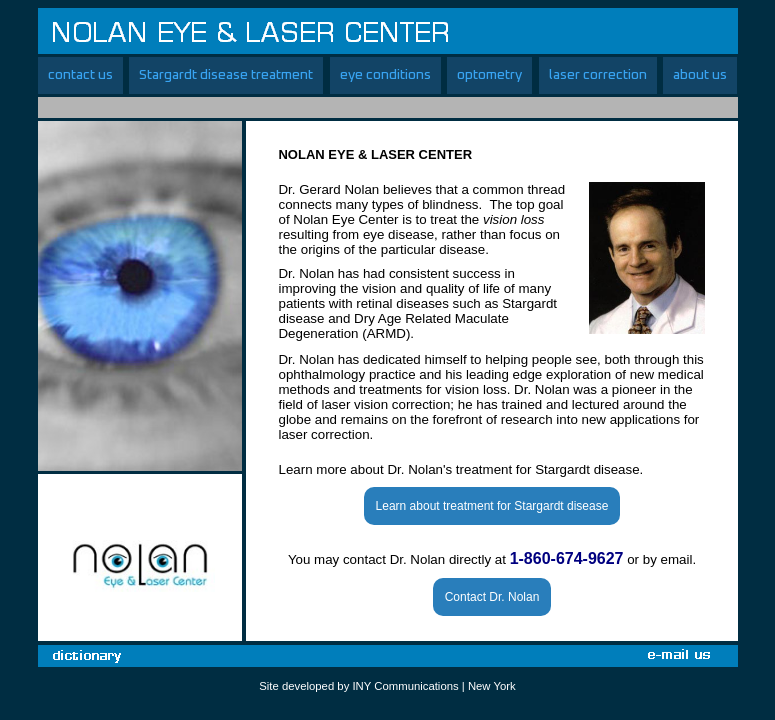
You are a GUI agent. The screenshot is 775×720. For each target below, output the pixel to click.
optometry (489, 75)
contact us (80, 75)
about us (700, 75)
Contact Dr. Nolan (492, 597)
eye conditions (385, 75)
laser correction (598, 75)
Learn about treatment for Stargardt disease (492, 506)
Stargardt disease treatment (226, 75)
